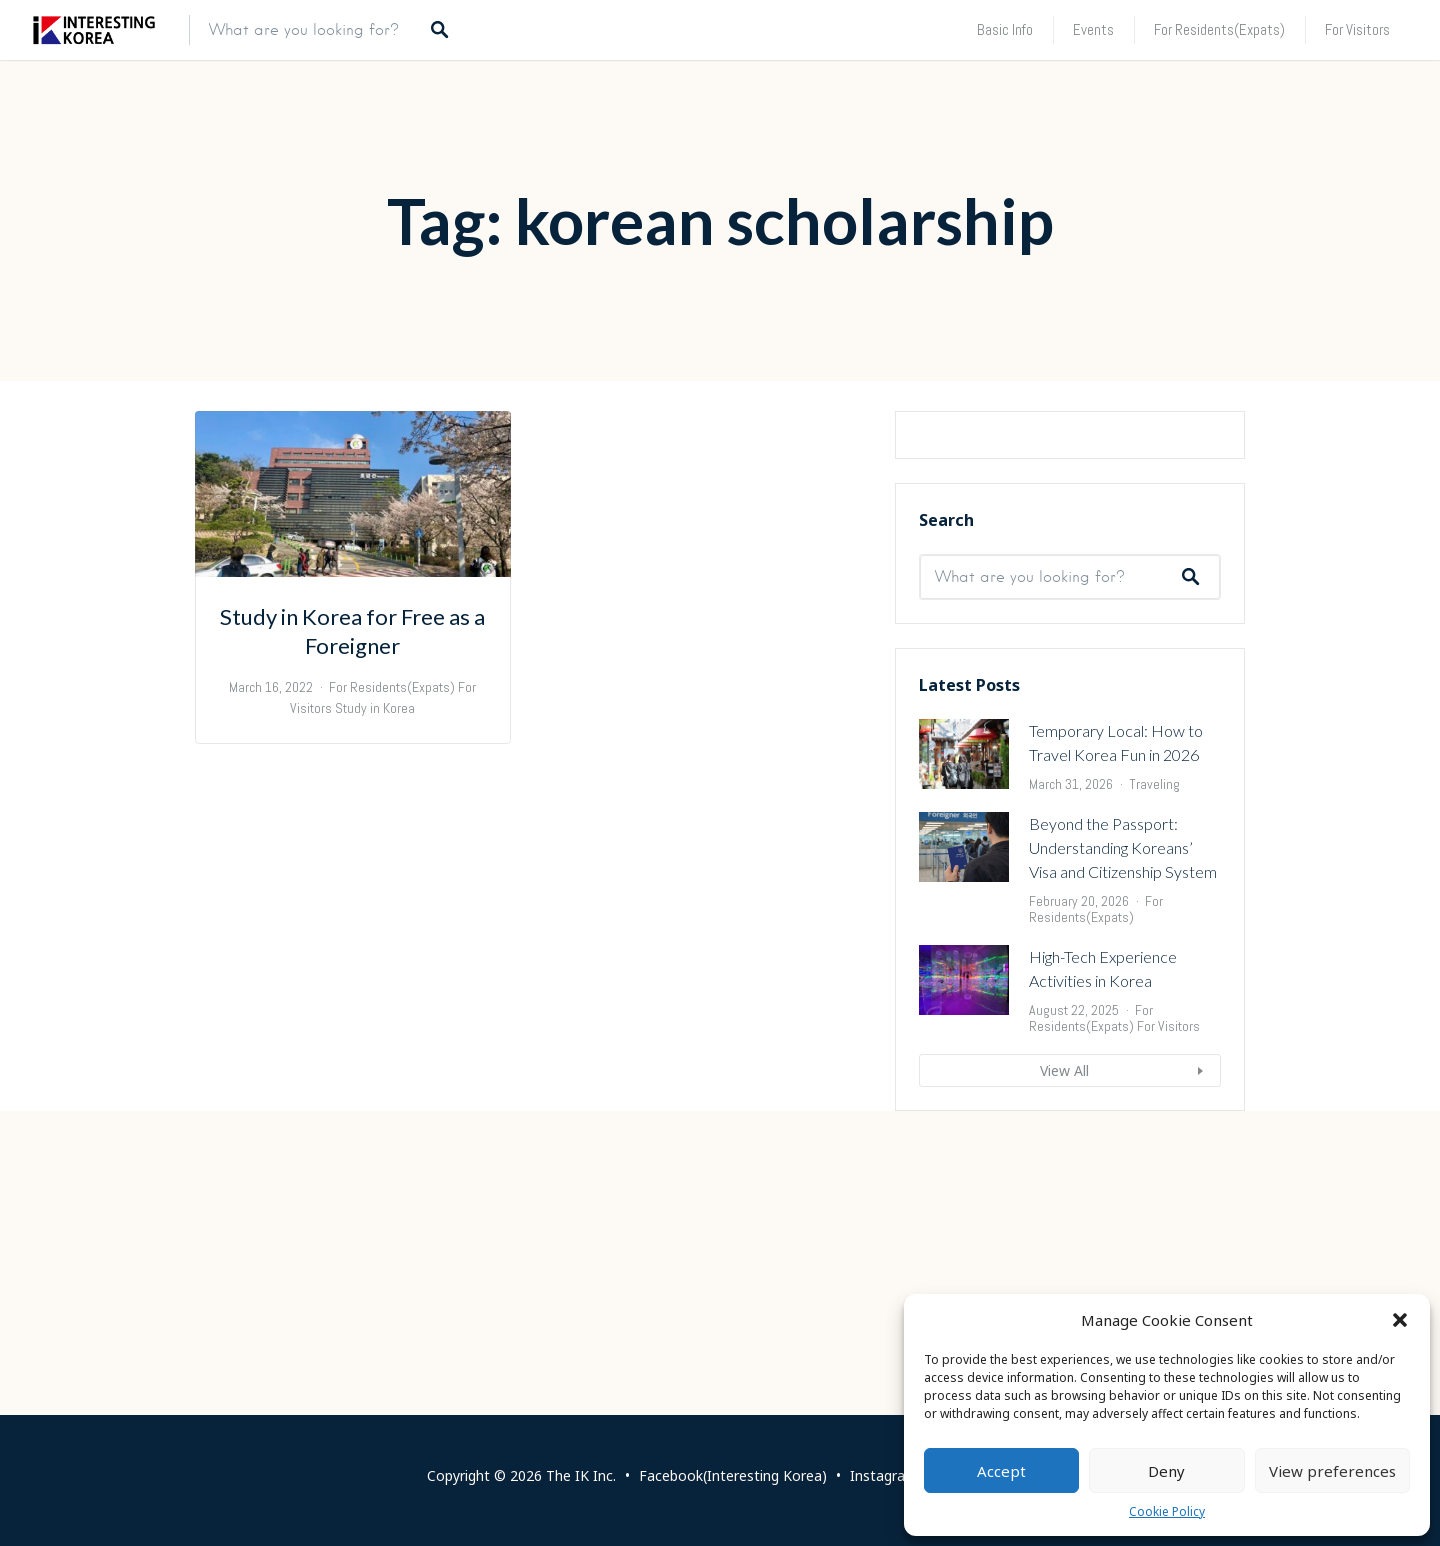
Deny (1166, 1471)
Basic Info (1005, 29)
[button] (1400, 1320)
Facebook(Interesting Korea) (733, 1475)
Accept (1001, 1471)
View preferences (1332, 1471)
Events (1093, 29)
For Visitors (1357, 29)
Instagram (884, 1475)
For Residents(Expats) (1219, 29)
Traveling (1154, 1028)
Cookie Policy (1167, 1511)
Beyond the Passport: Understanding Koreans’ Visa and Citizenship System (1123, 1091)
